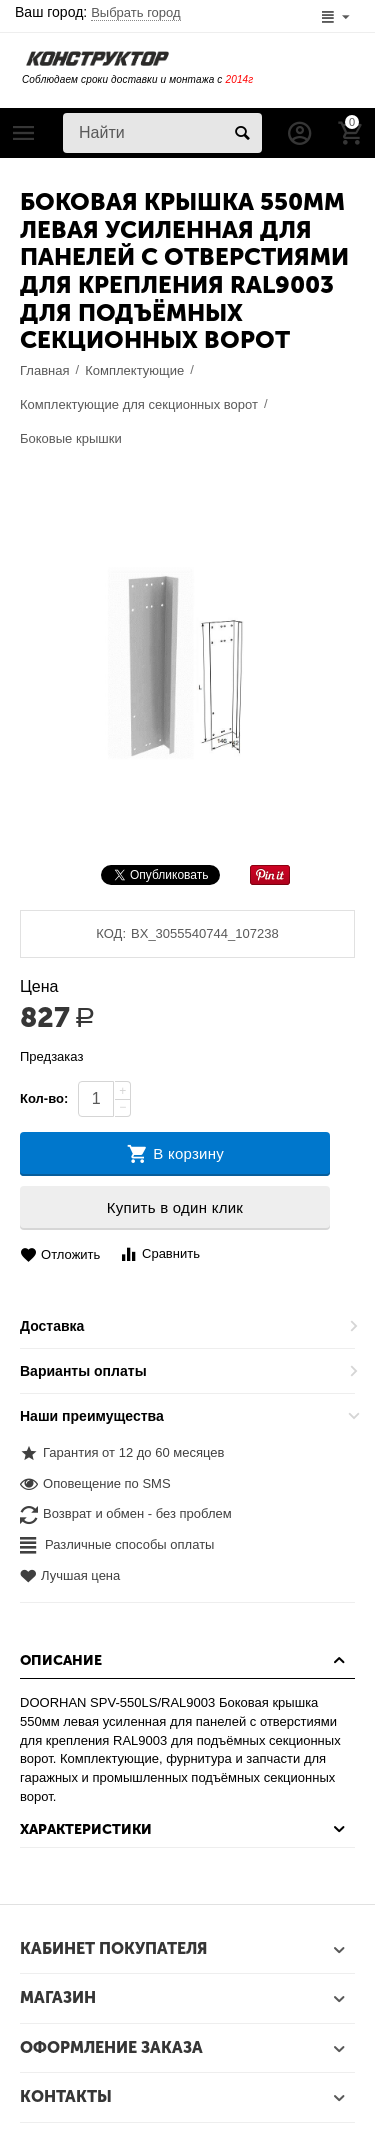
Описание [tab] (185, 1660)
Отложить (60, 1255)
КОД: (111, 933)
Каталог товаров (24, 133)
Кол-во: (44, 1098)
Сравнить (159, 1254)
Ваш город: (98, 12)
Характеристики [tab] (185, 1829)
